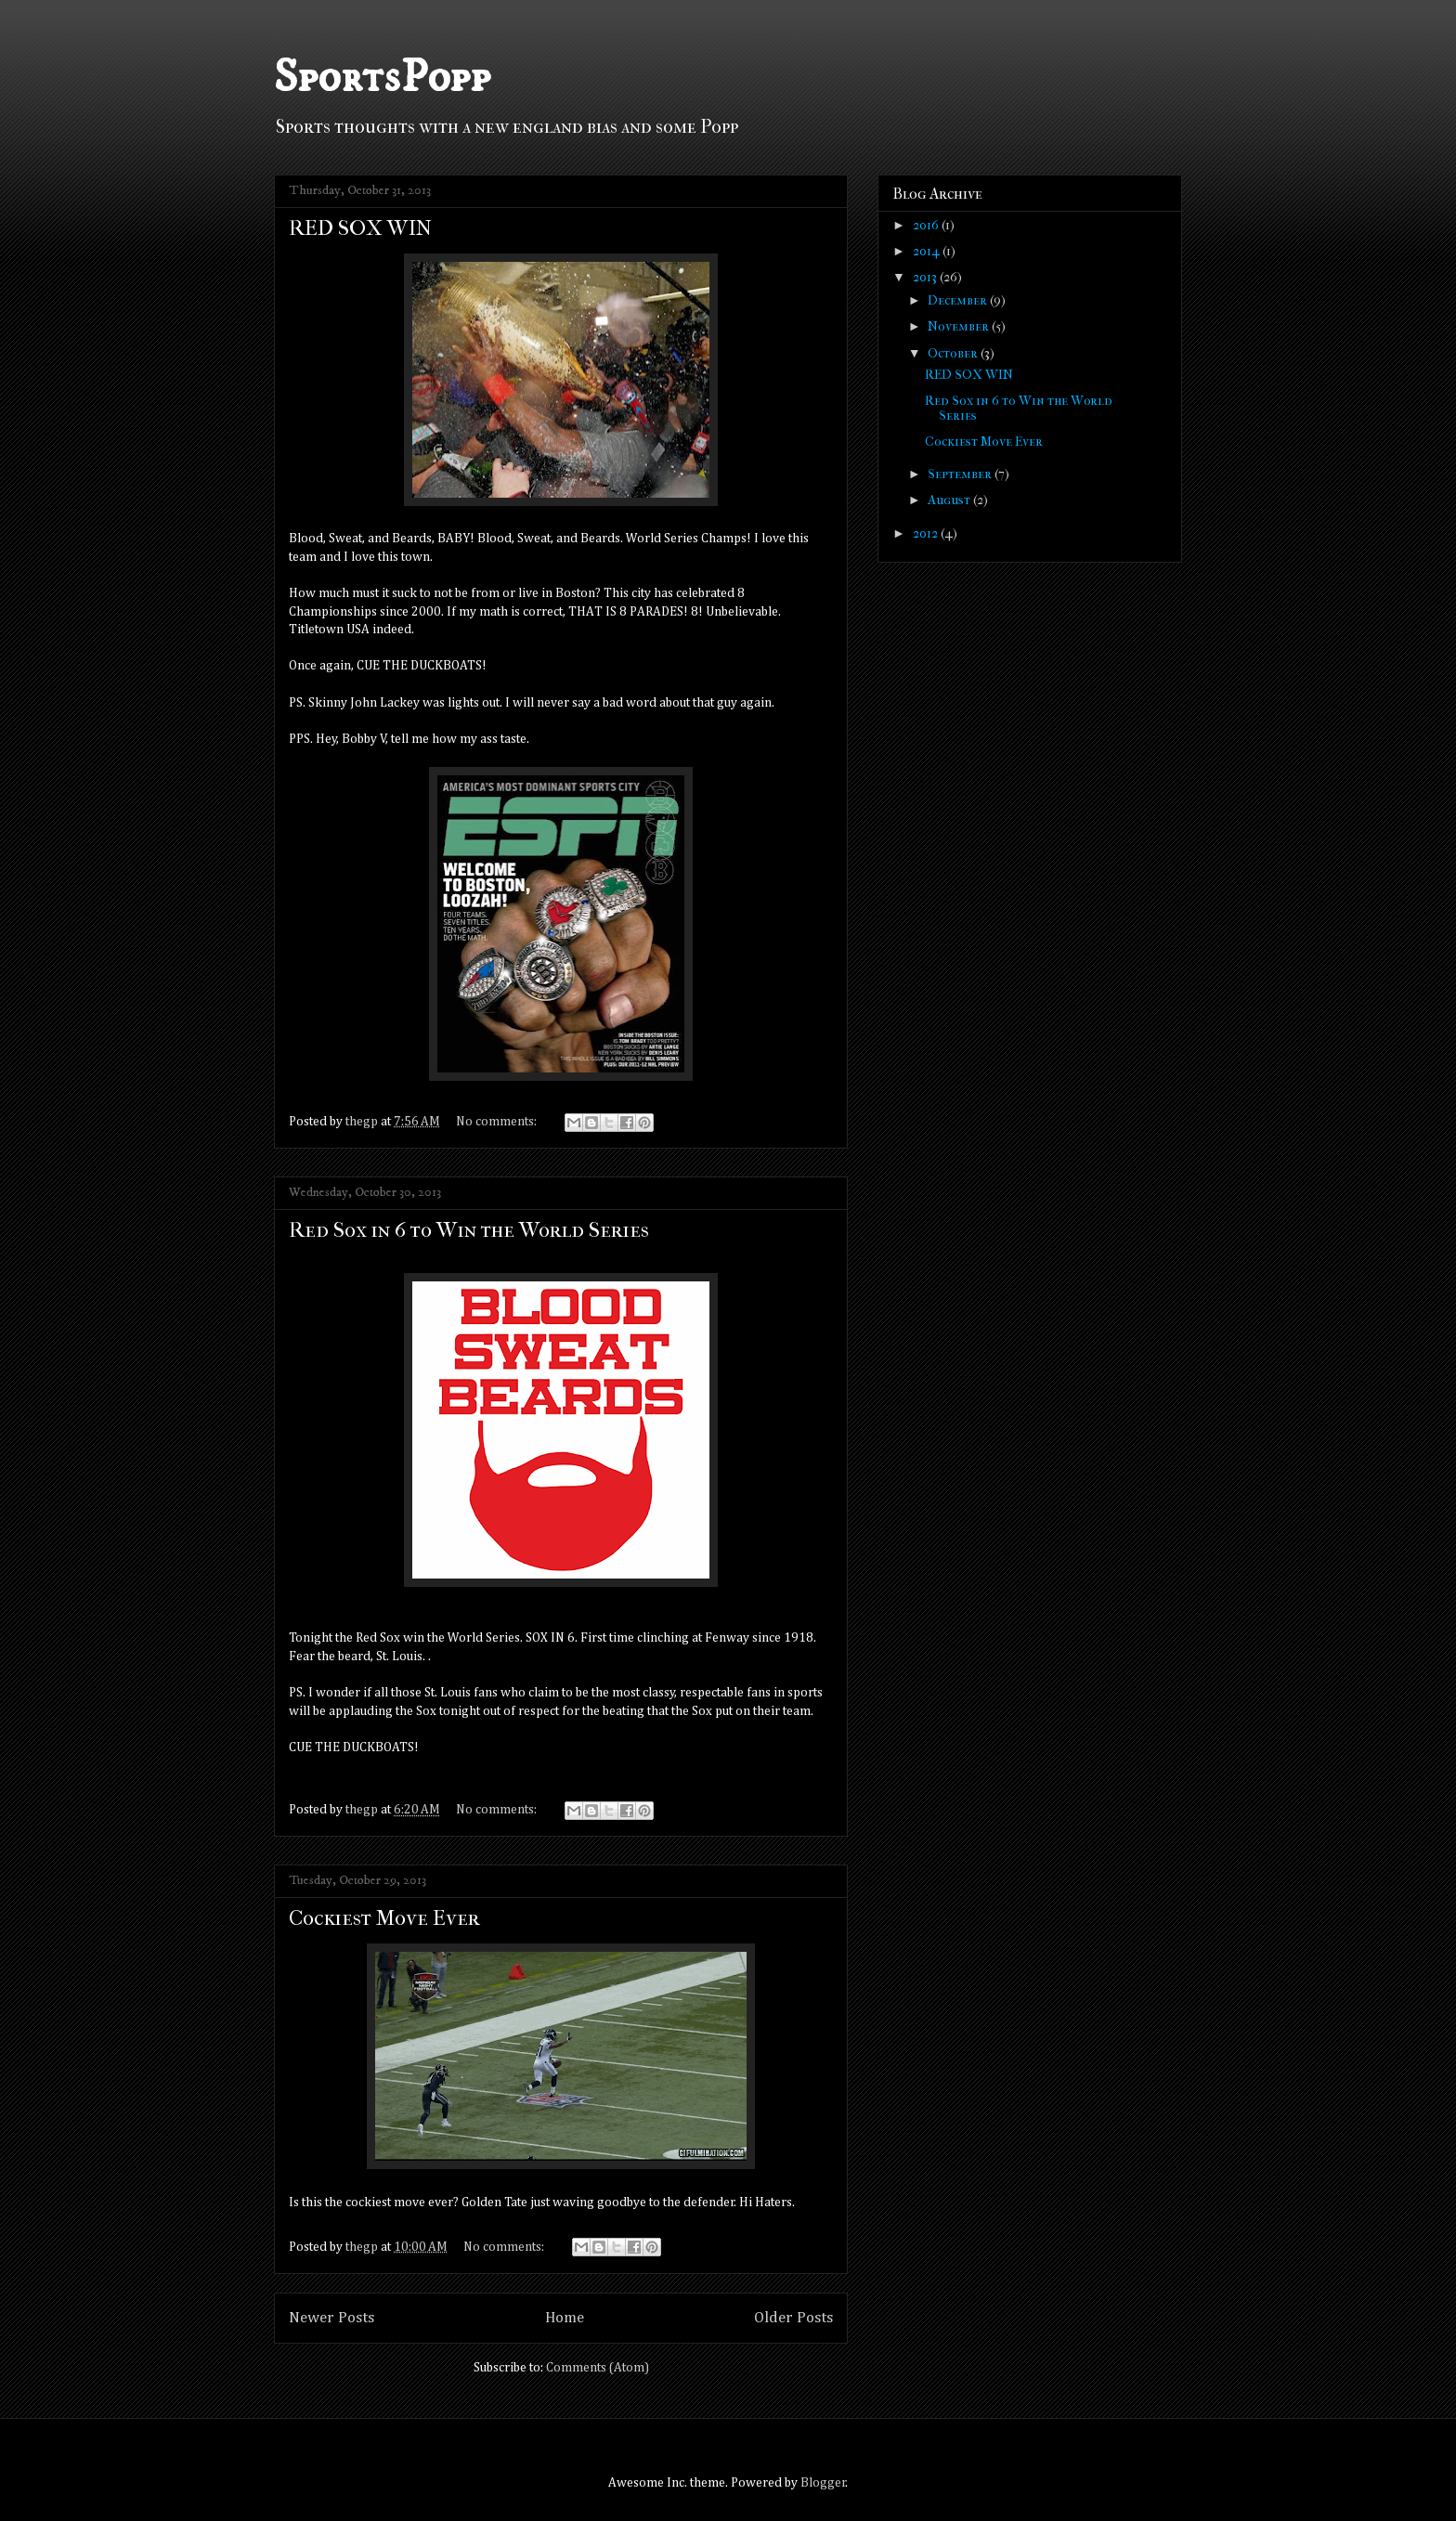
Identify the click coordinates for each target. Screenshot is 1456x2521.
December (959, 300)
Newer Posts (331, 2318)
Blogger (823, 2482)
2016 (927, 225)
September (961, 474)
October (954, 353)
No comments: (498, 1121)
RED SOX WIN (360, 227)
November (960, 326)
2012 (927, 533)
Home (564, 2318)
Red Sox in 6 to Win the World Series (469, 1229)
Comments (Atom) (597, 2367)
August (950, 500)
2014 (927, 251)
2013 (926, 277)
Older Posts (793, 2318)
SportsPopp (382, 77)
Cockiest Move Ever (384, 1917)
